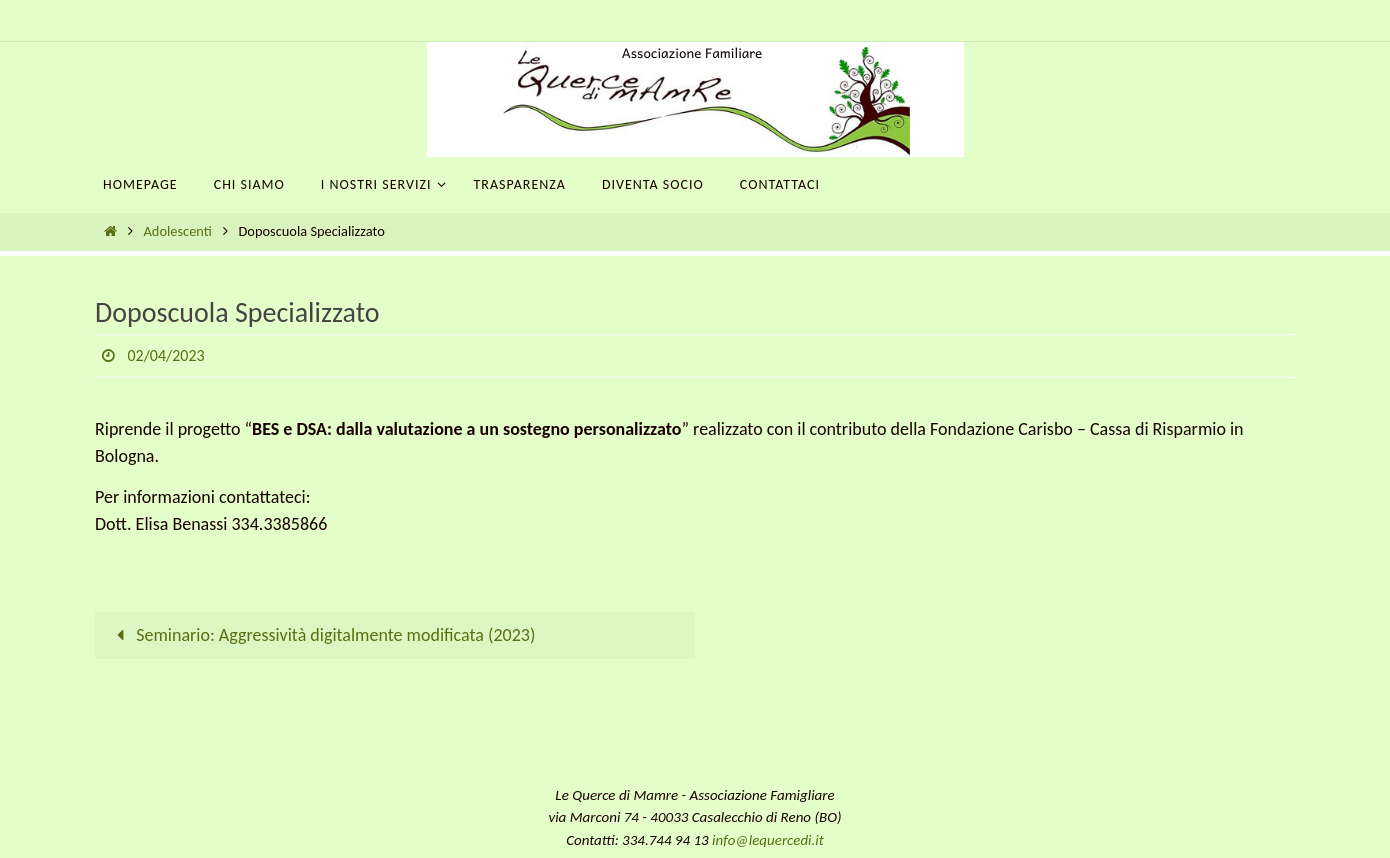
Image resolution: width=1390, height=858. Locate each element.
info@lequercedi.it (768, 840)
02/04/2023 (165, 355)
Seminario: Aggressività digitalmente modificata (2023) (321, 635)
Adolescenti (178, 231)
